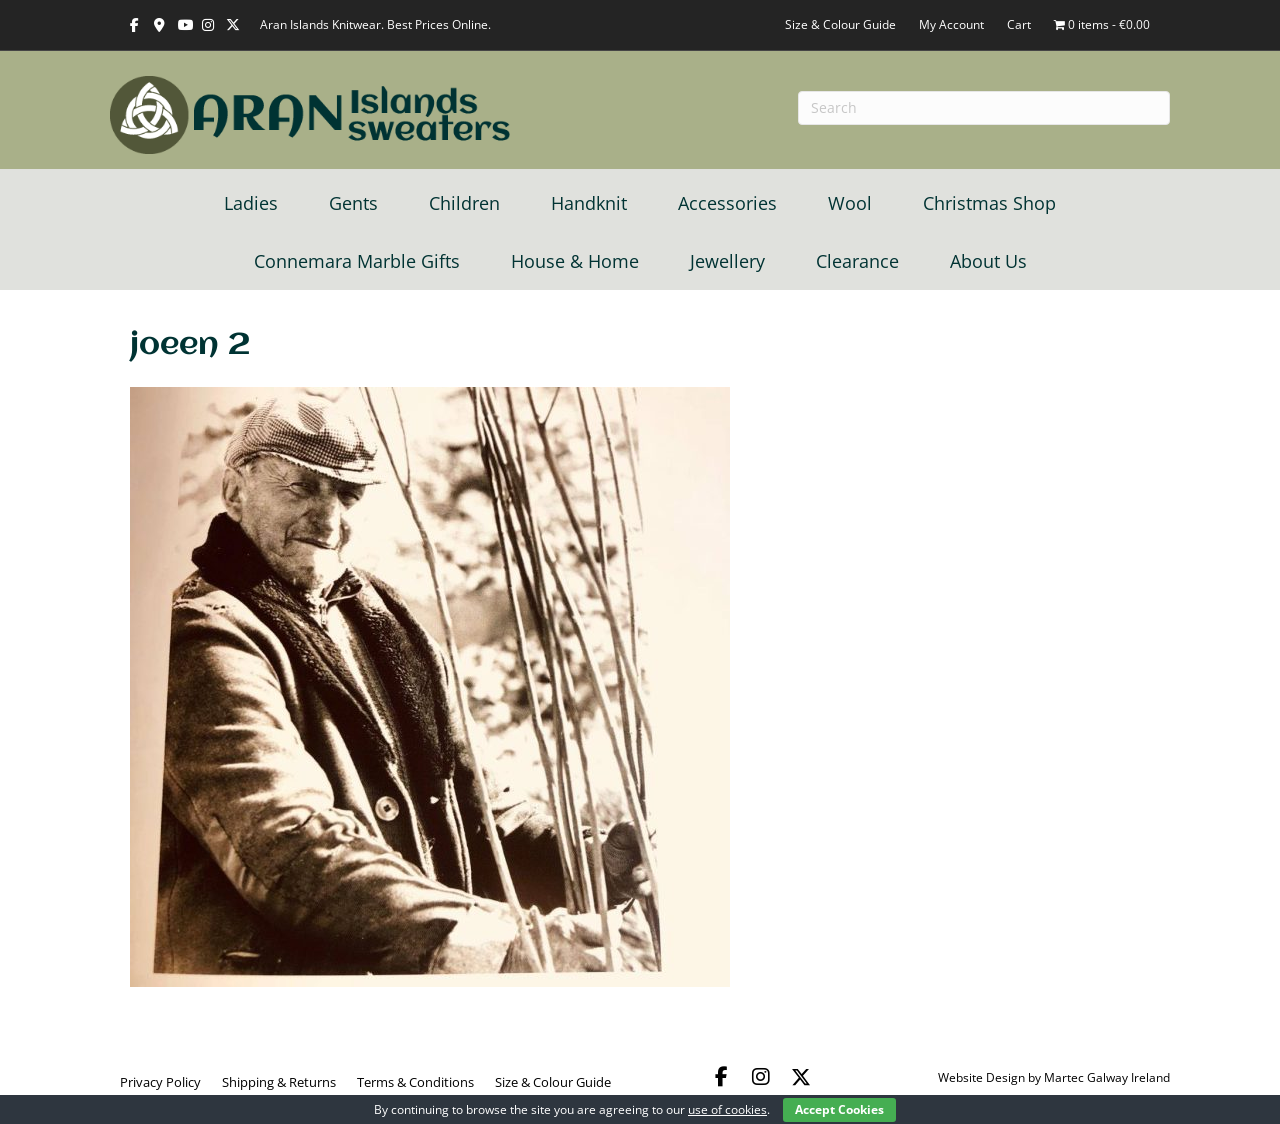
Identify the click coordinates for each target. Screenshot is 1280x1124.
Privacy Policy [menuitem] (160, 1082)
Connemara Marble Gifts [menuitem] (357, 261)
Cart (1019, 24)
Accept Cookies (839, 1109)
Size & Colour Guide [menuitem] (553, 1082)
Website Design (981, 1077)
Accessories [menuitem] (727, 203)
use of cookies (727, 1109)
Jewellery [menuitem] (727, 261)
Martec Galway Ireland (1107, 1077)
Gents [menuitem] (353, 203)
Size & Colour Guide (840, 24)
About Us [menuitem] (988, 261)
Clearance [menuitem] (857, 261)
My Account (951, 24)
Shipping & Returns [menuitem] (279, 1082)
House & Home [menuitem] (575, 261)
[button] (721, 1077)
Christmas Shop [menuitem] (989, 203)
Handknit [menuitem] (589, 203)
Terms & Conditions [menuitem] (415, 1082)
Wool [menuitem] (850, 203)
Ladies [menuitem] (251, 203)
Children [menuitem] (464, 203)
